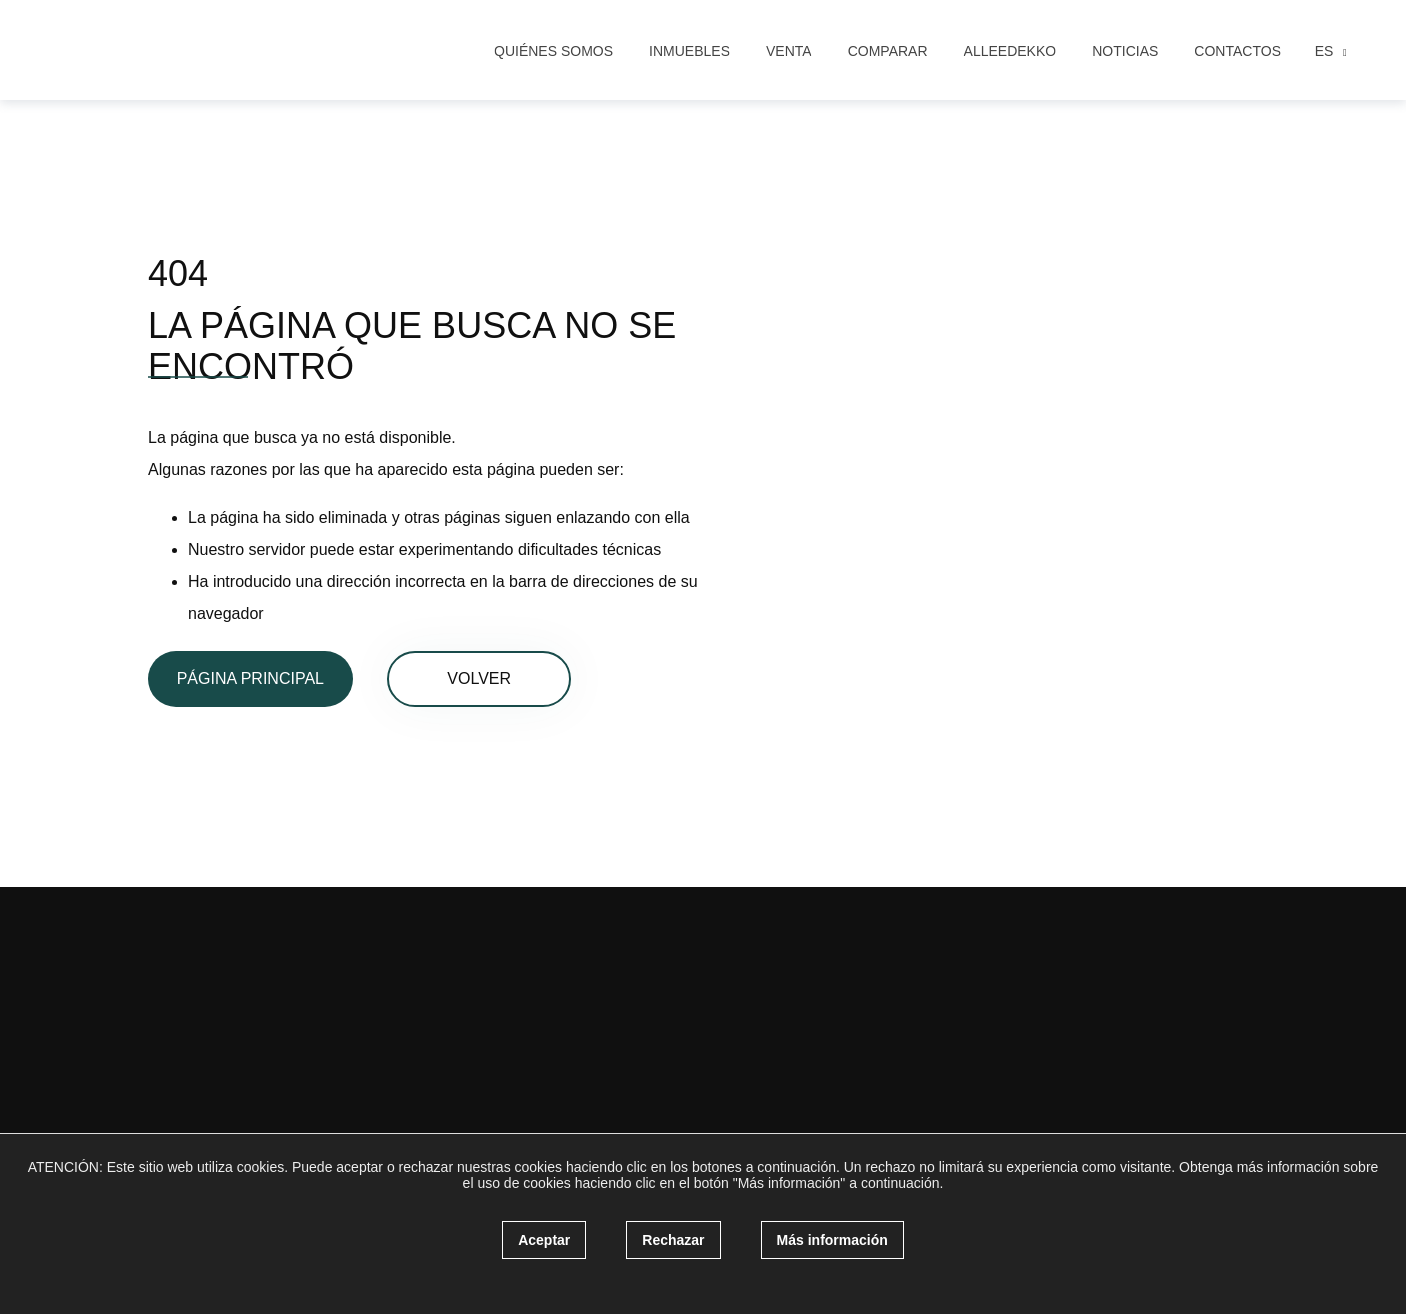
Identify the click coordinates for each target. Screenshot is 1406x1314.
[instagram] (273, 1020)
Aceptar (544, 1240)
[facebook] (234, 1020)
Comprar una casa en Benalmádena (514, 990)
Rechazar (673, 1240)
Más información (832, 1240)
